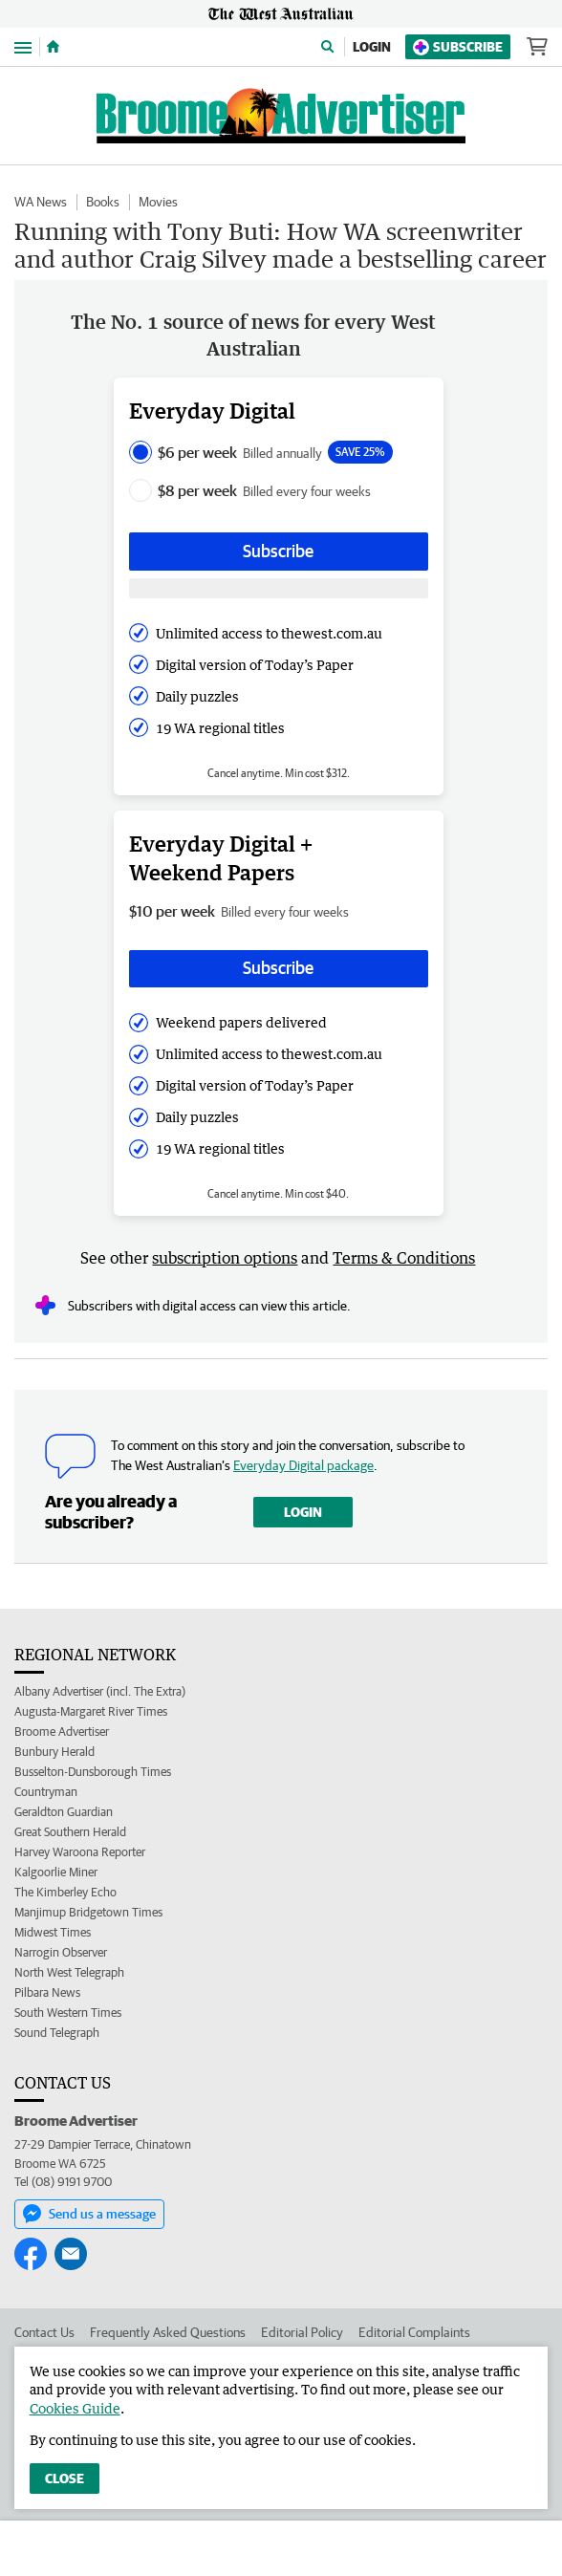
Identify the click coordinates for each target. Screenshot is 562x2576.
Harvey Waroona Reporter (79, 1852)
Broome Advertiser (61, 1731)
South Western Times (67, 2012)
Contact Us (44, 2332)
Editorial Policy (302, 2332)
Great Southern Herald (70, 1832)
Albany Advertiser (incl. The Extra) (99, 1691)
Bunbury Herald (54, 1751)
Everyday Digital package (303, 1465)
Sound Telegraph (56, 2032)
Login (372, 46)
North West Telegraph (69, 1972)
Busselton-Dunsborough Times (92, 1771)
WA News (40, 201)
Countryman (45, 1792)
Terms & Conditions (404, 1257)
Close (64, 2478)
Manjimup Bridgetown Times (88, 1912)
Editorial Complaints (414, 2332)
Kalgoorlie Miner (55, 1872)
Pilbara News (47, 1992)
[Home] (53, 46)
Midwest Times (52, 1932)
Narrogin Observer (60, 1952)
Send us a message (89, 2213)
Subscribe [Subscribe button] (278, 551)
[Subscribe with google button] (278, 588)
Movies (158, 201)
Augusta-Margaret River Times (90, 1711)
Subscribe (458, 47)
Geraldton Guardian (63, 1812)
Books (102, 201)
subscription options (224, 1257)
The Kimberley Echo (65, 1892)
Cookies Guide (75, 2408)
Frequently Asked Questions (168, 2332)
